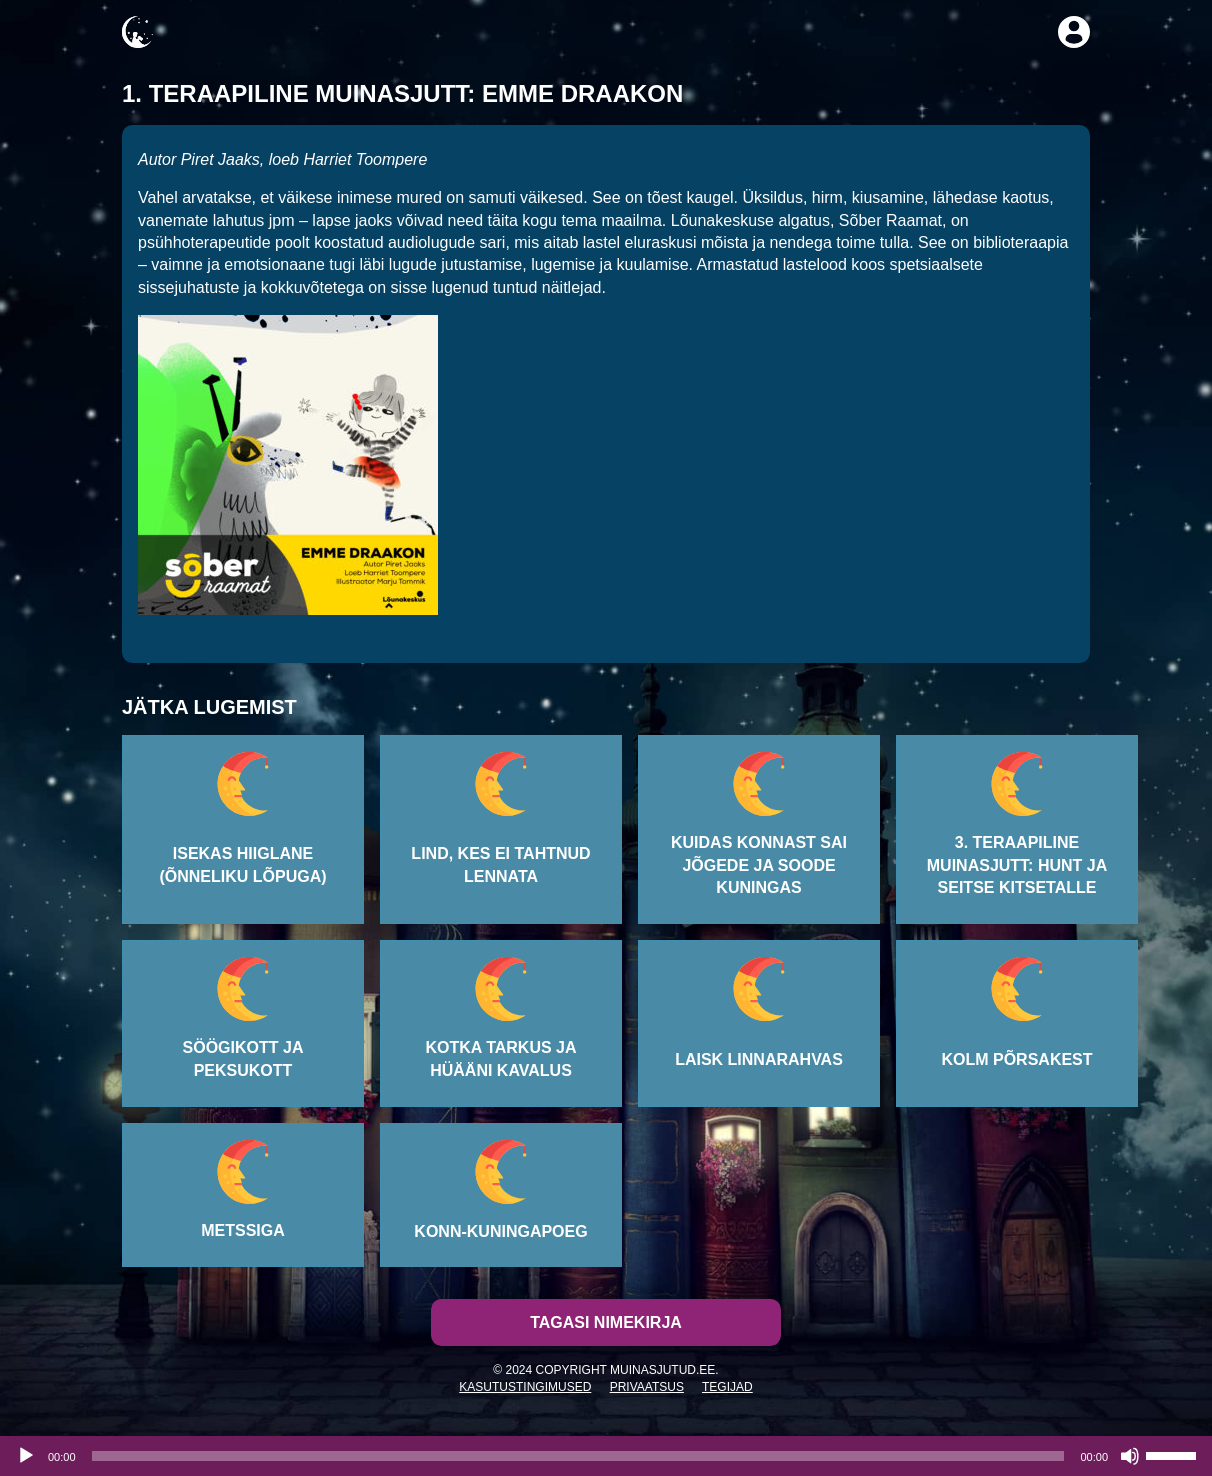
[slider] (578, 1456)
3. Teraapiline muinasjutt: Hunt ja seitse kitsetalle (1017, 865)
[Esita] (26, 1456)
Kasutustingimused (525, 1387)
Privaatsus (647, 1387)
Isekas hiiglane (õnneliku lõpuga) (242, 864)
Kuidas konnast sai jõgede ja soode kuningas (759, 865)
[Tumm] (1130, 1456)
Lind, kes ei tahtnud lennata (500, 864)
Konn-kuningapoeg (500, 1231)
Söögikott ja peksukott (243, 1058)
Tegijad (727, 1387)
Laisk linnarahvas (759, 1059)
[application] (606, 1456)
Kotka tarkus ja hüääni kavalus (500, 1058)
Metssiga (243, 1230)
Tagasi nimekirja (606, 1322)
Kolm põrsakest (1016, 1059)
